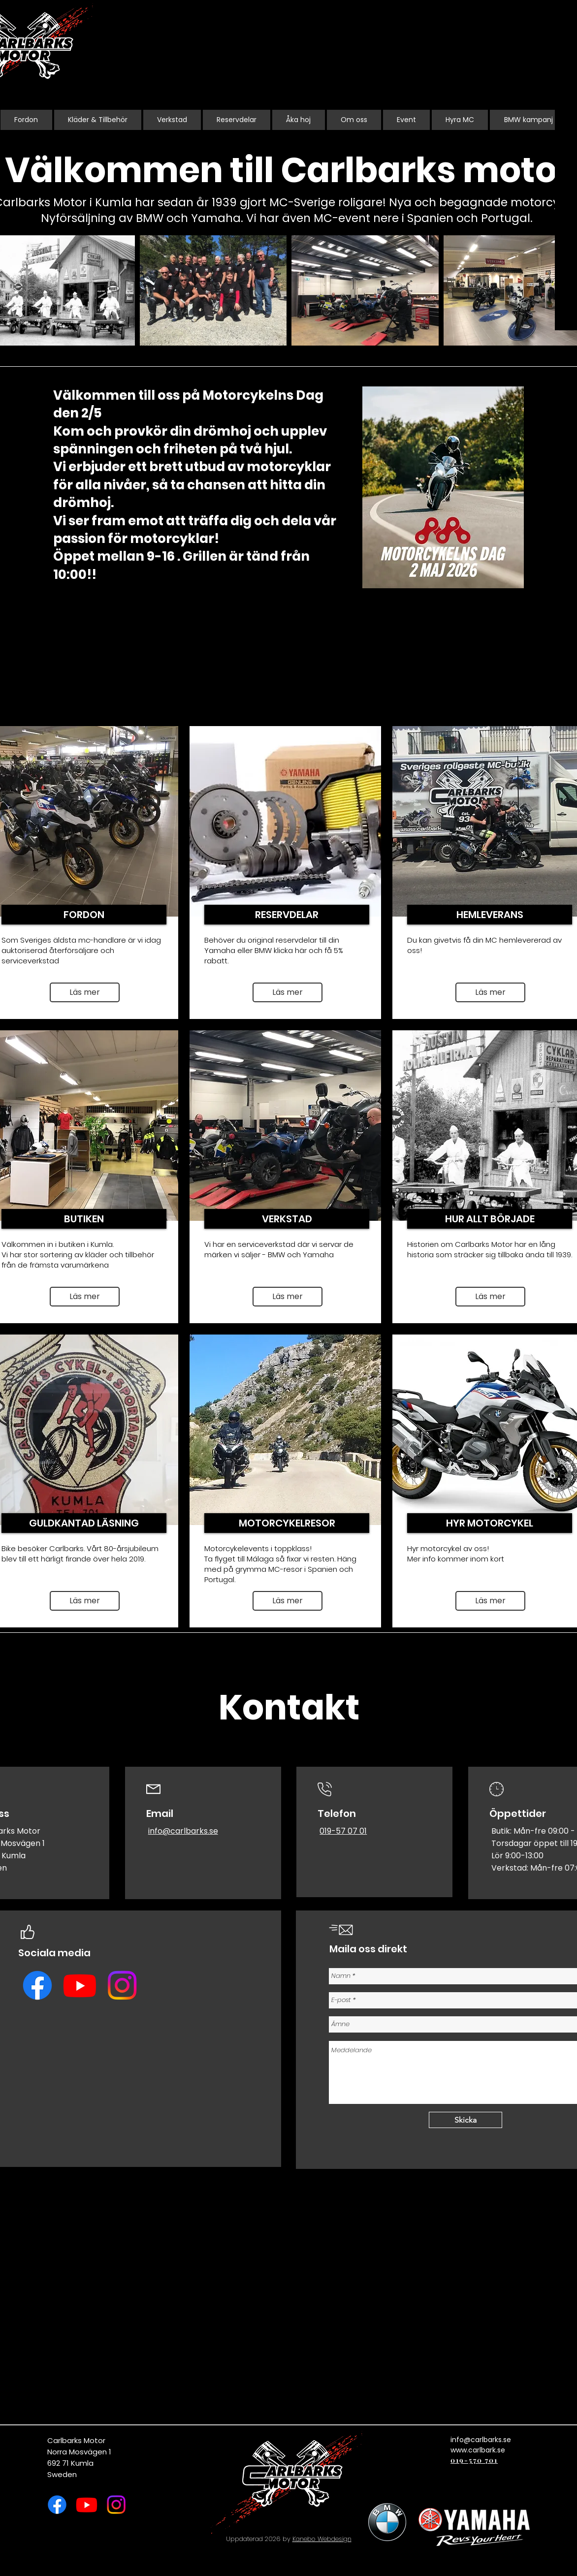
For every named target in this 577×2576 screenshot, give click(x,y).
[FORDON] (83, 914)
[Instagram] (122, 1985)
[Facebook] (37, 1985)
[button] (490, 992)
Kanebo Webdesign (322, 2539)
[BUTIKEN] (83, 1219)
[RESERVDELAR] (286, 914)
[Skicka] (465, 2120)
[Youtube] (80, 1985)
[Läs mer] (85, 992)
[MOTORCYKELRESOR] (286, 1523)
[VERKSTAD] (286, 1219)
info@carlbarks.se (183, 1831)
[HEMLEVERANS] (489, 914)
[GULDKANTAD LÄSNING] (83, 1523)
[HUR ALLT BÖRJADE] (489, 1219)
